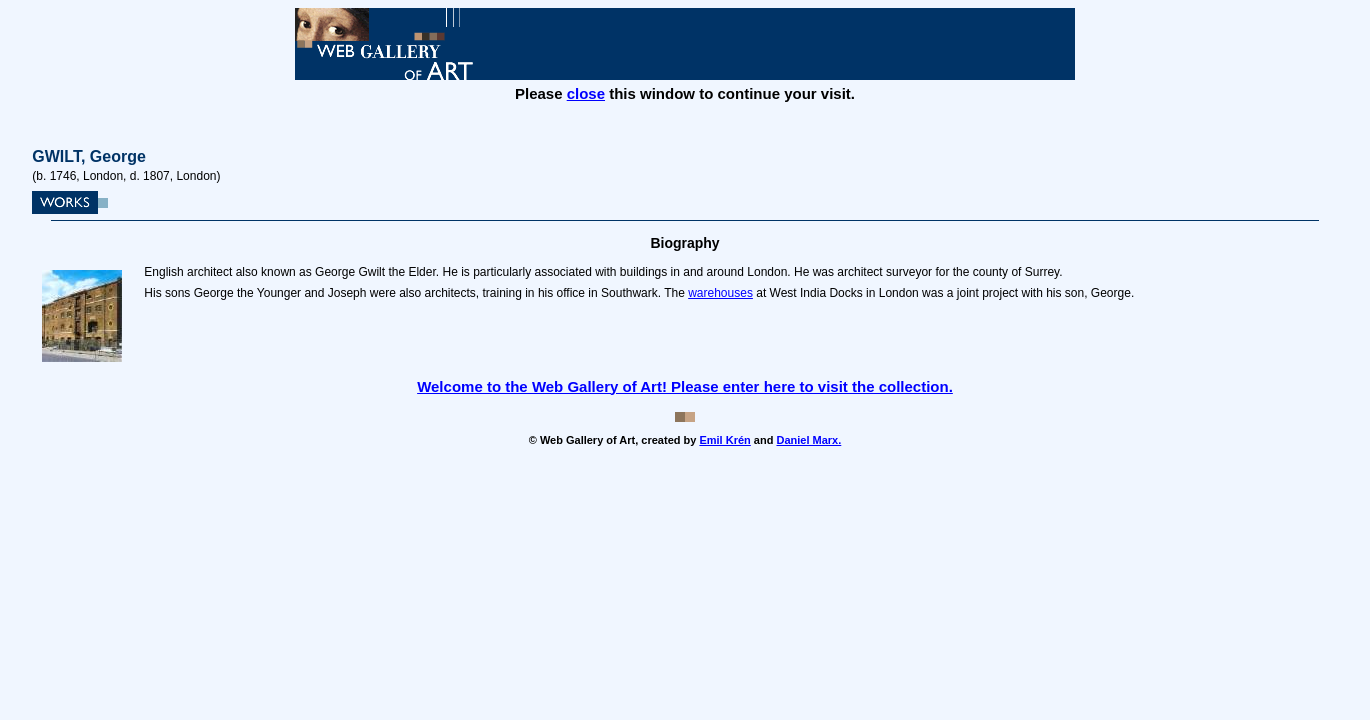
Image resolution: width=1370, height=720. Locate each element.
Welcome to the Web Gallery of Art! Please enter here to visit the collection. (685, 386)
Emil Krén (724, 440)
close (586, 93)
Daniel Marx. (808, 440)
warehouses (720, 293)
